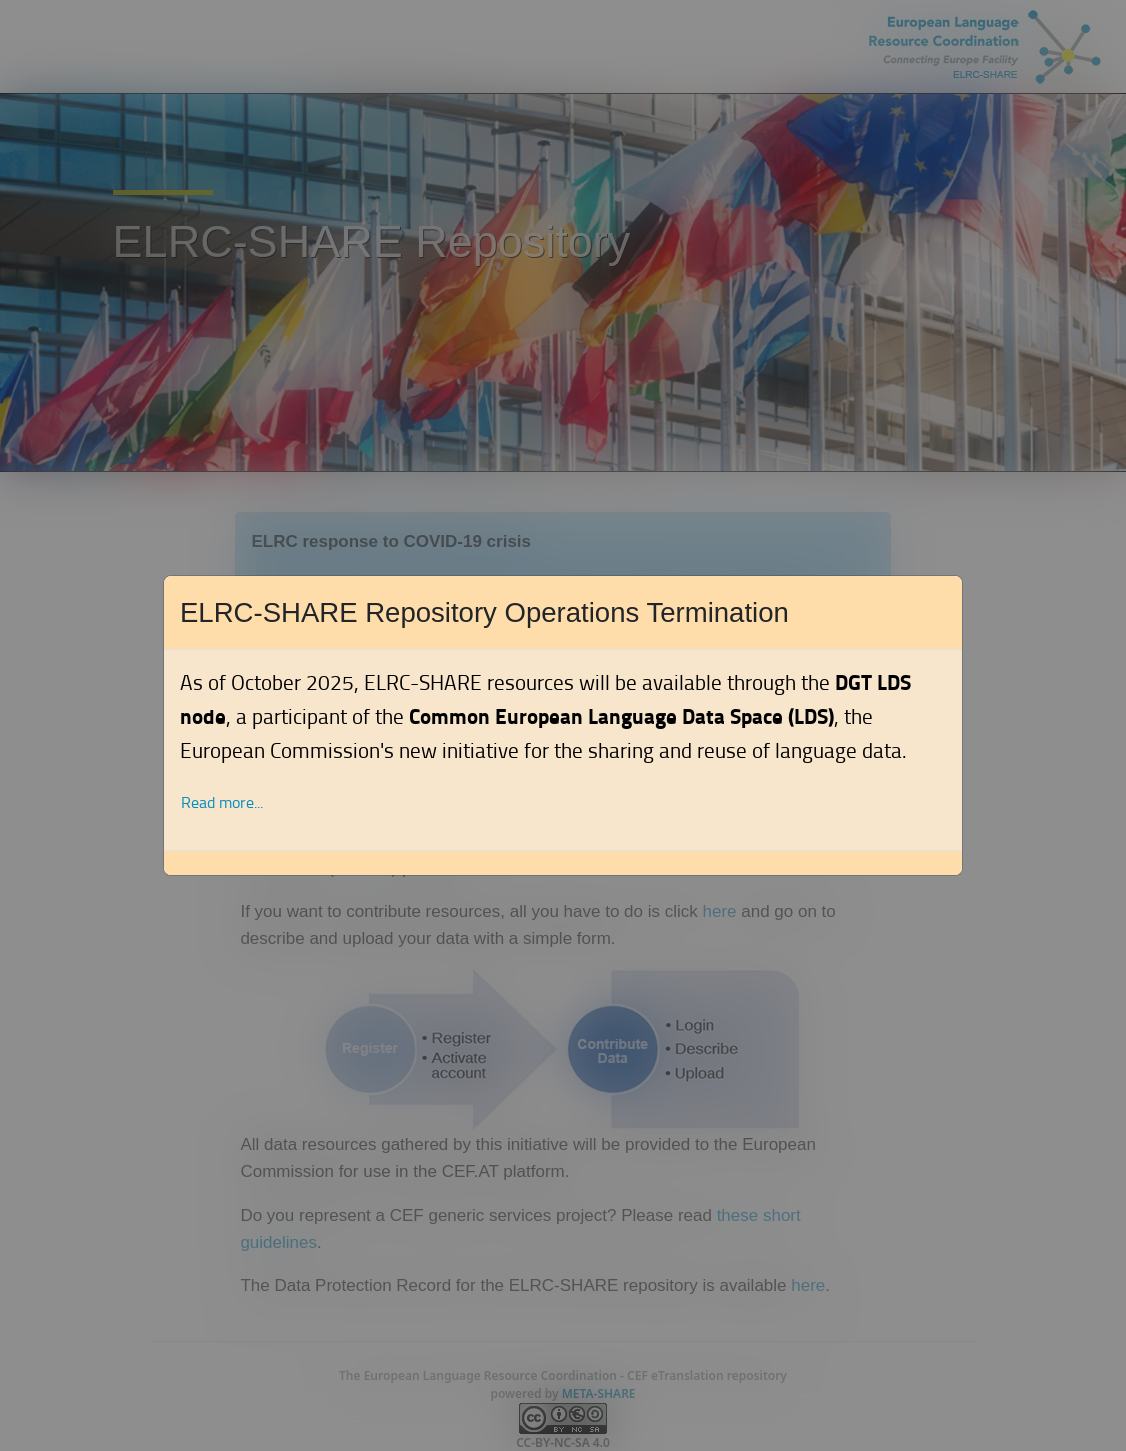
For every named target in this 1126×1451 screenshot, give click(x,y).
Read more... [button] (222, 802)
